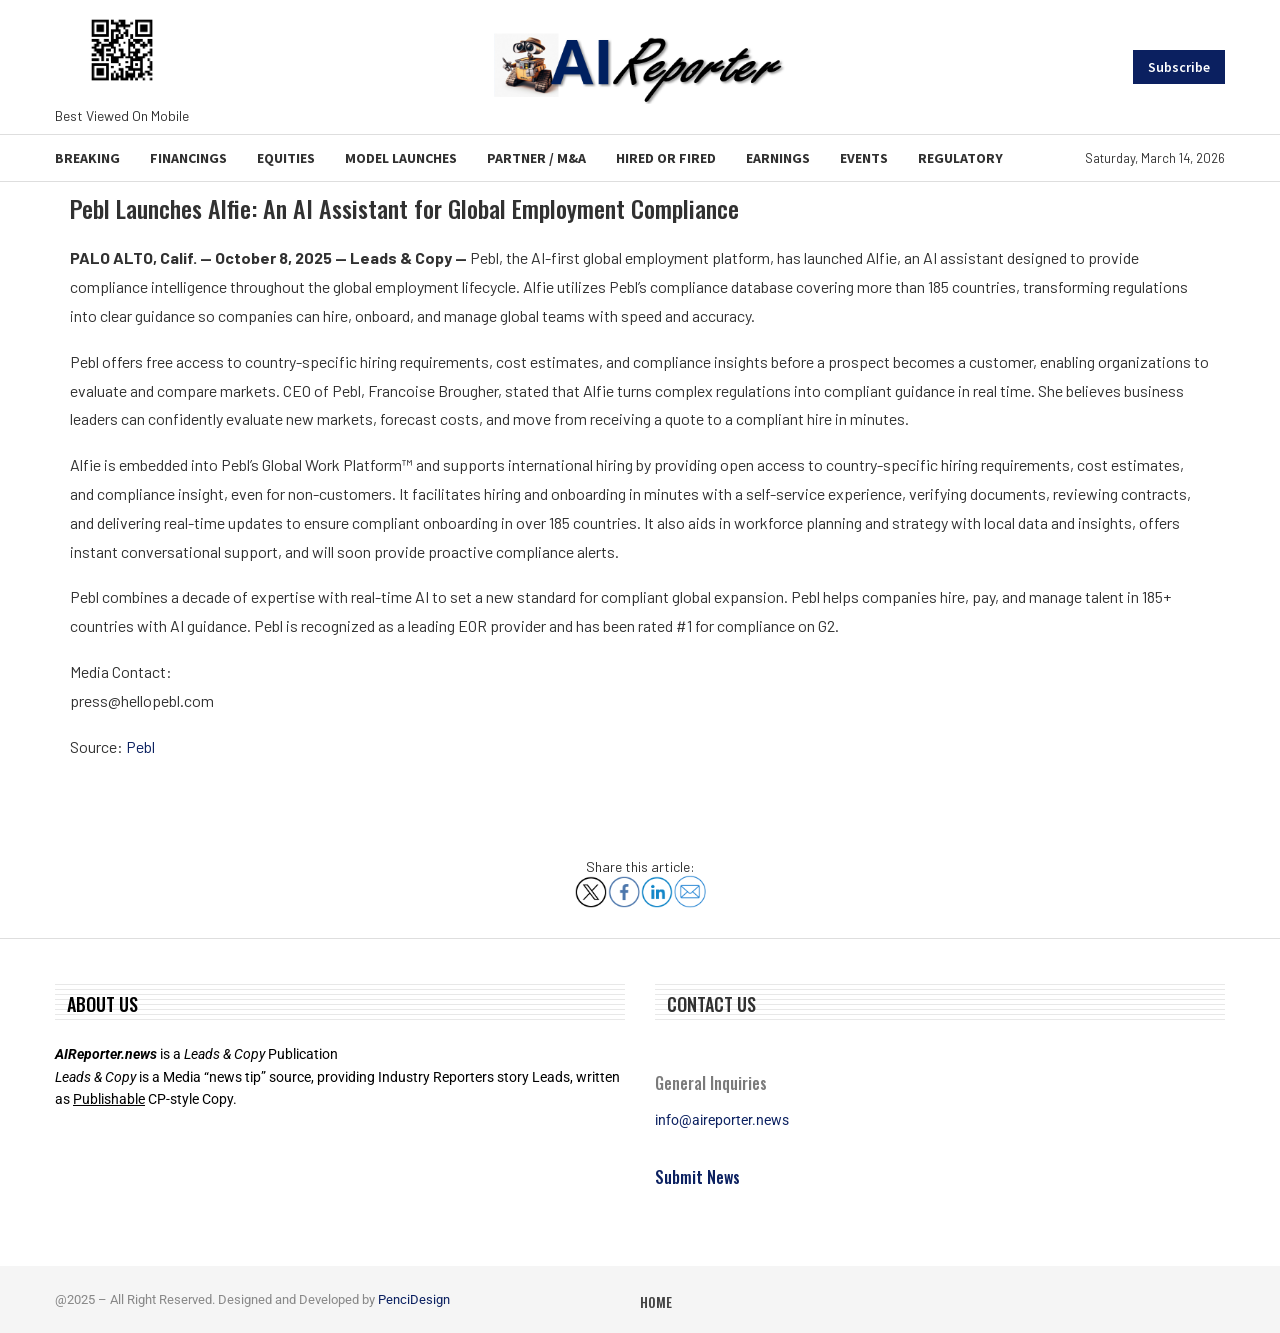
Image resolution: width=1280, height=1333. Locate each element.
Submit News (697, 1177)
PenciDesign (414, 1299)
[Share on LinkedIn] (657, 884)
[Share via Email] (690, 883)
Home (656, 1301)
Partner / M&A (536, 158)
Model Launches (401, 158)
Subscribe (1179, 67)
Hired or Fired (666, 158)
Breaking (87, 158)
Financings (188, 158)
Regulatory (960, 158)
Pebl (140, 746)
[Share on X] (591, 884)
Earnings (778, 158)
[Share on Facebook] (624, 884)
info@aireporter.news (722, 1120)
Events (864, 158)
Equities (286, 158)
